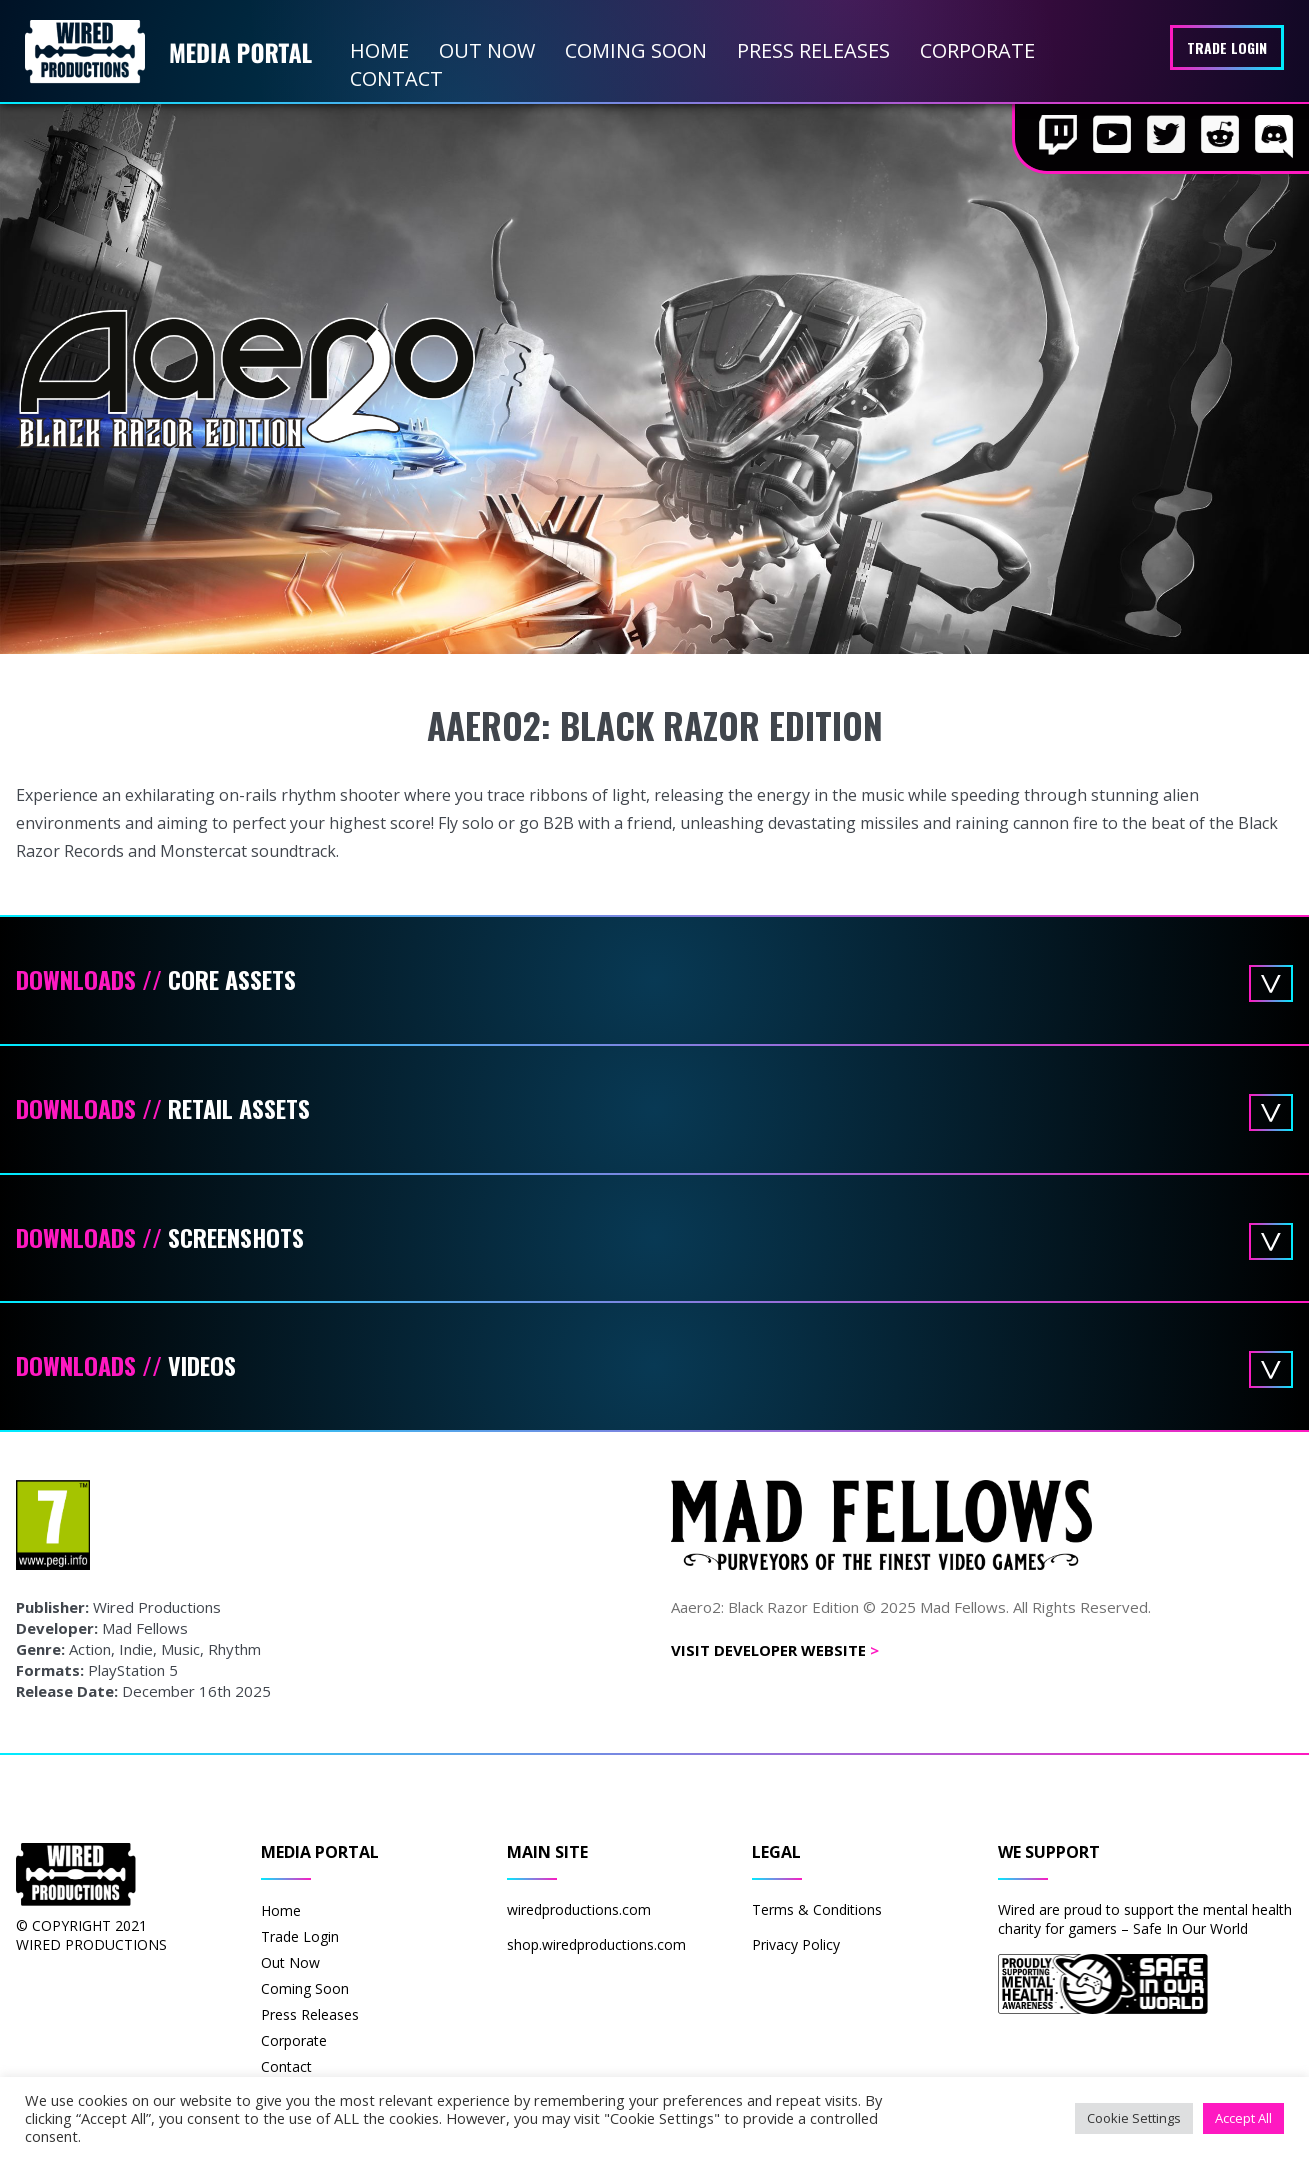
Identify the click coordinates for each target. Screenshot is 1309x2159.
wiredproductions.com (579, 1909)
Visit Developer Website (775, 1650)
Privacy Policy (796, 1944)
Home (379, 50)
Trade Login (1227, 47)
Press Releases (813, 50)
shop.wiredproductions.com (596, 1944)
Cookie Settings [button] (1134, 2118)
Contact (396, 78)
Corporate (977, 50)
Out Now (487, 50)
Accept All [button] (1243, 2118)
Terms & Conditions (817, 1909)
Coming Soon (636, 50)
